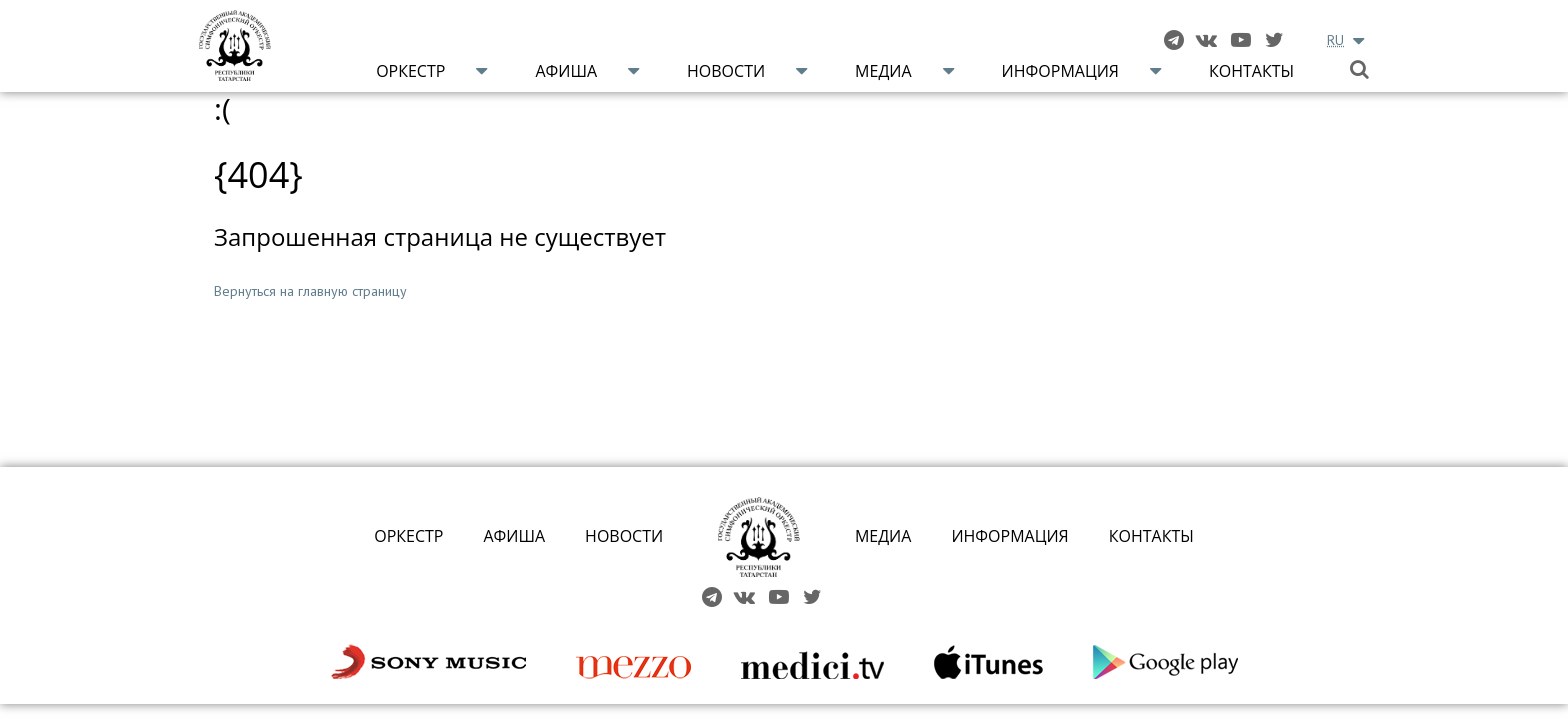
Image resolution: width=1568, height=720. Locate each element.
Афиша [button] (566, 71)
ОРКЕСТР (408, 536)
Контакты (1251, 71)
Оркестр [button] (410, 71)
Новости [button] (726, 71)
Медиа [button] (883, 71)
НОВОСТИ (624, 536)
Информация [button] (1060, 71)
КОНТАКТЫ (1151, 536)
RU (1335, 40)
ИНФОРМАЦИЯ (1009, 536)
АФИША (514, 536)
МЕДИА (883, 536)
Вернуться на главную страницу (310, 291)
